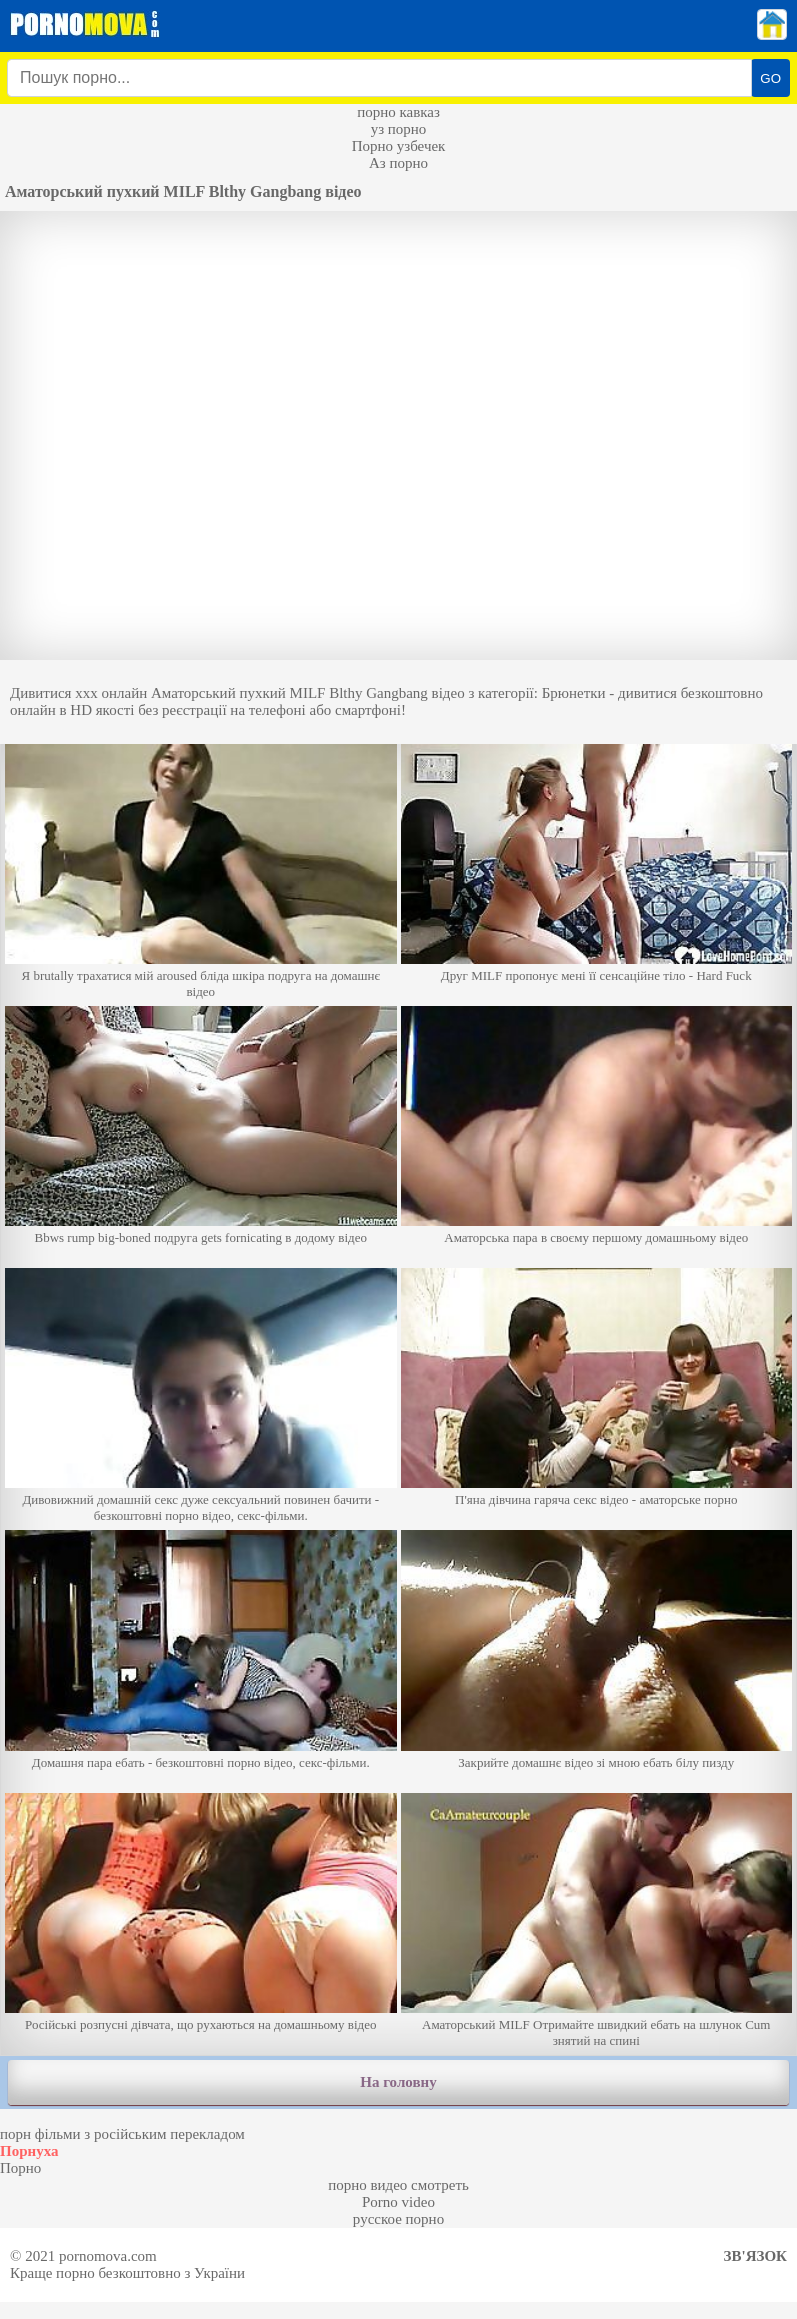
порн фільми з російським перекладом (122, 2134)
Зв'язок (755, 2256)
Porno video (398, 2202)
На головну (398, 2082)
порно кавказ (398, 112)
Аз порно (398, 163)
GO (770, 78)
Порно (20, 2168)
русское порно (398, 2219)
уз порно (399, 129)
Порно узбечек (399, 146)
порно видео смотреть (398, 2185)
